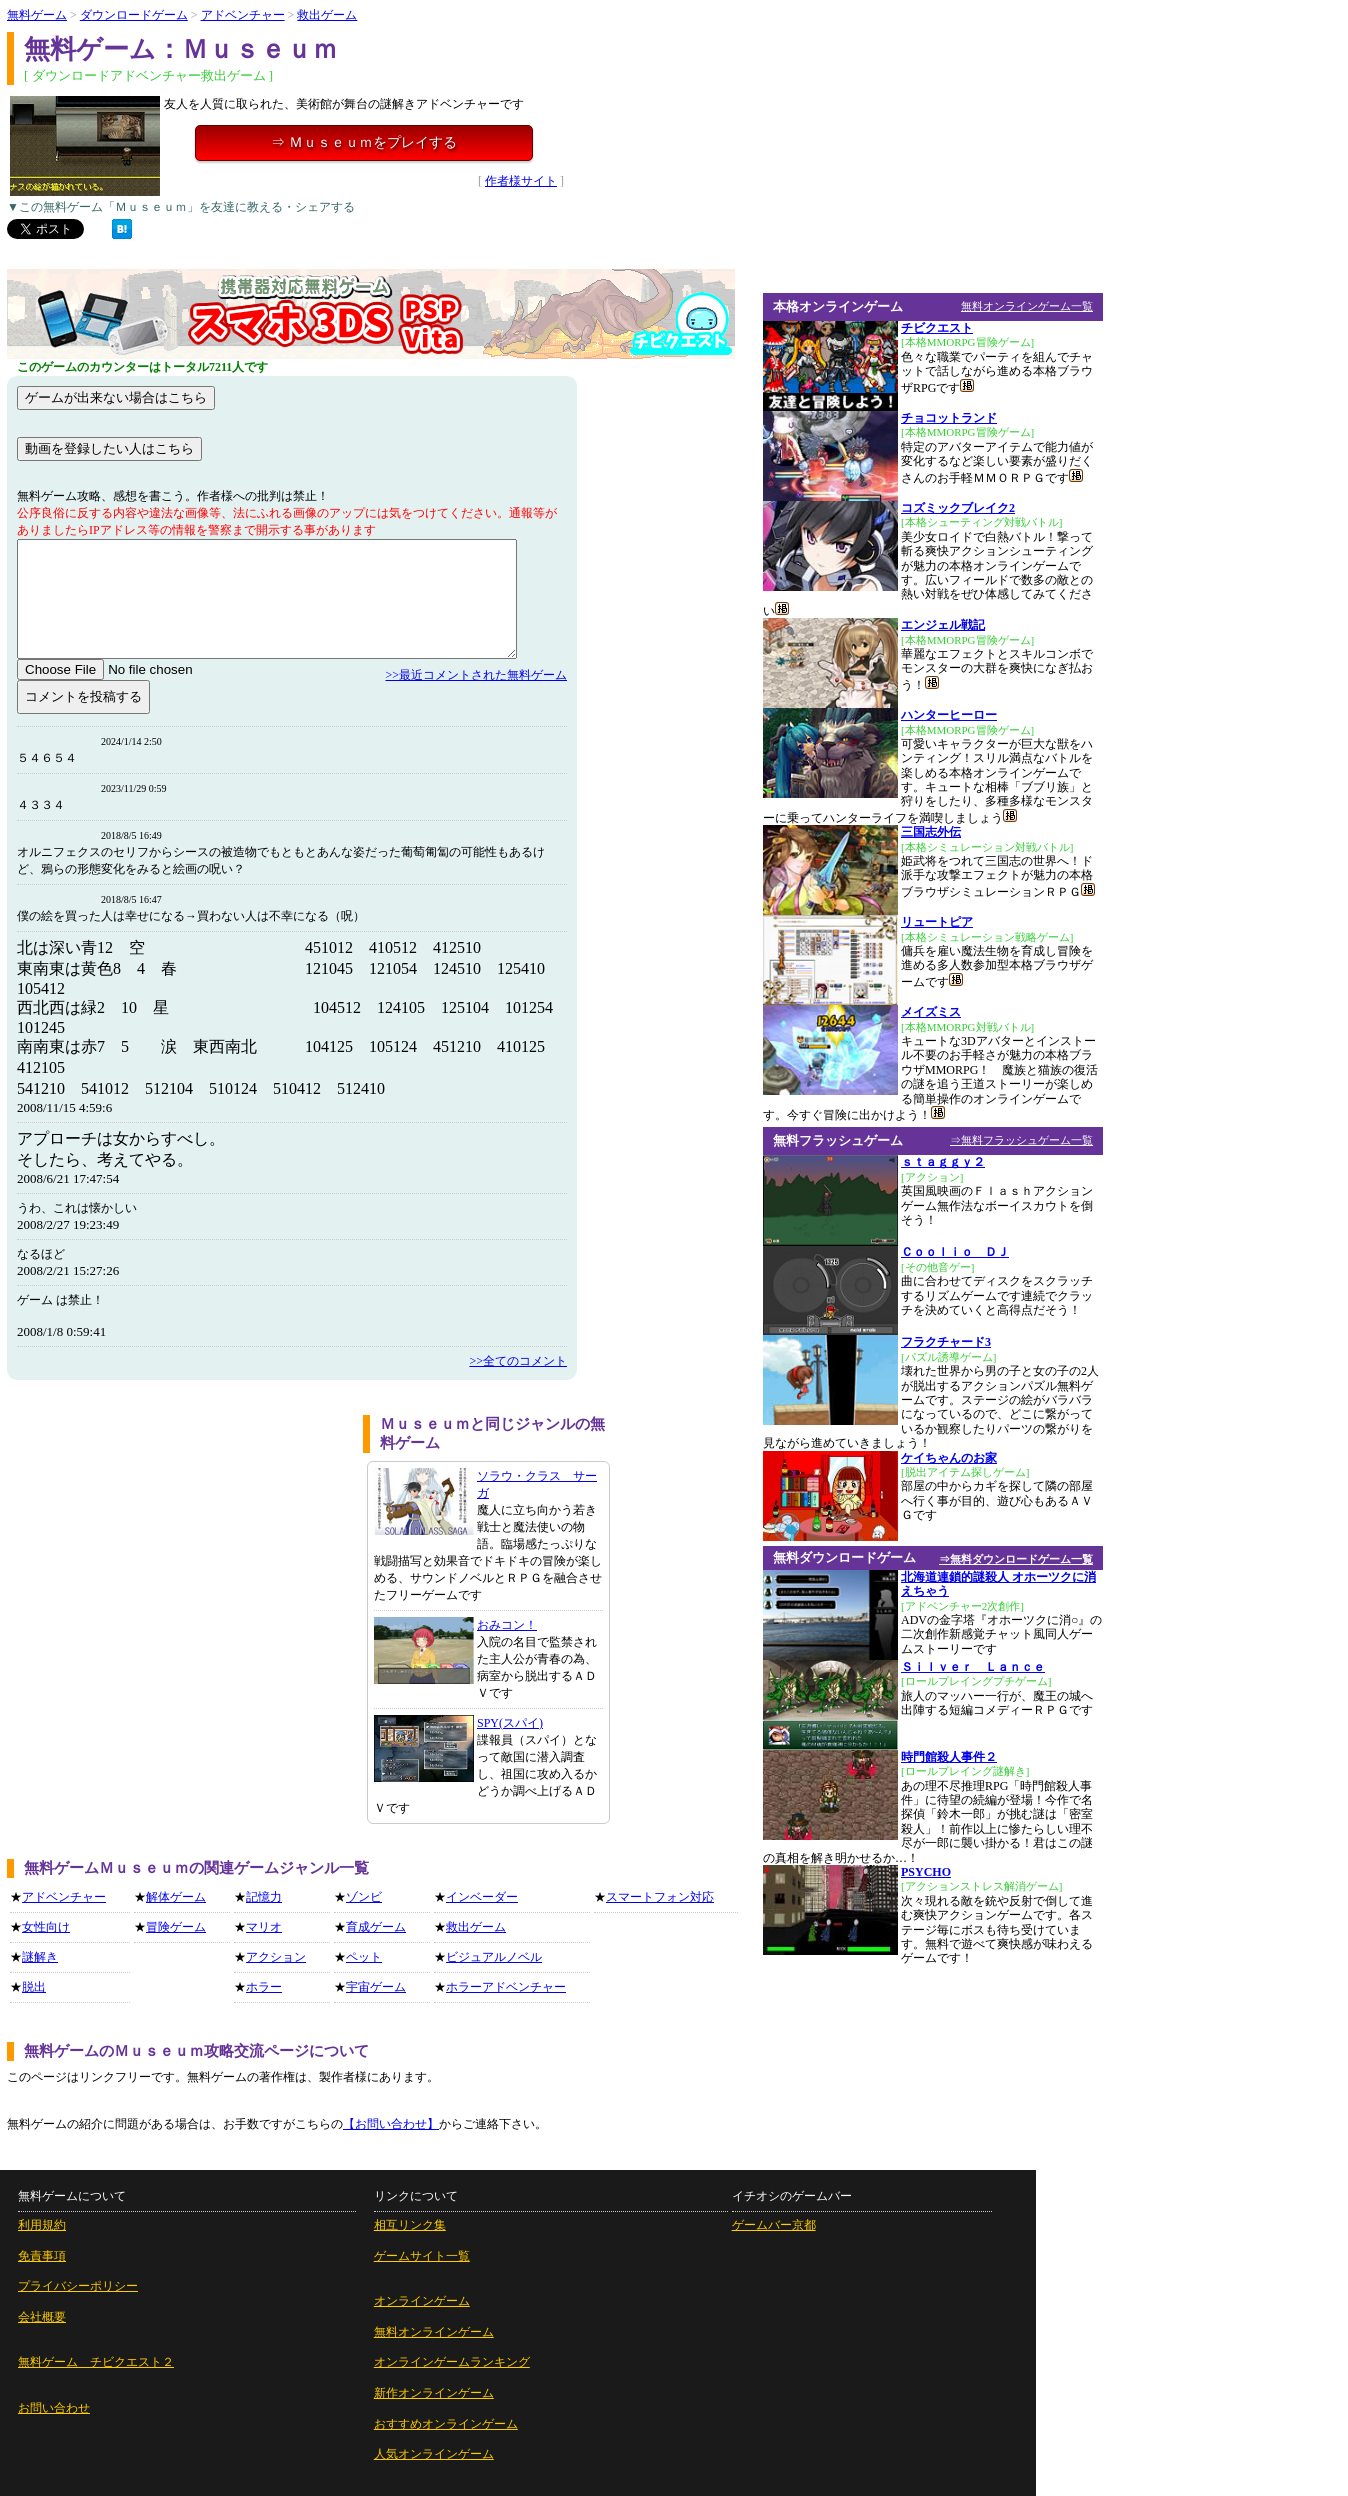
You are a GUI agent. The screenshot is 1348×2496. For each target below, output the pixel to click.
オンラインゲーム (422, 2301)
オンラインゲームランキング (452, 2362)
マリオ (264, 1927)
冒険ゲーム (176, 1927)
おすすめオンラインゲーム (446, 2424)
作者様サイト (521, 181)
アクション (276, 1957)
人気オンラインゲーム (434, 2454)
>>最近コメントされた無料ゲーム (476, 675)
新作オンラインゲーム (434, 2393)
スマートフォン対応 (660, 1897)
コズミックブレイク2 (958, 508)
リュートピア (937, 922)
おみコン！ (507, 1625)
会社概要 (42, 2317)
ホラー (264, 1987)
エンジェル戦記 (943, 625)
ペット (364, 1957)
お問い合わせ (54, 2408)
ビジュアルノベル (494, 1957)
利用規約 (42, 2225)
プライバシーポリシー (78, 2286)
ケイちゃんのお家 (949, 1458)
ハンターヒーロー (949, 715)
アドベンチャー (243, 15)
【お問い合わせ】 (391, 2124)
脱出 (34, 1987)
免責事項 (42, 2256)
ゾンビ (364, 1897)
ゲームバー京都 (774, 2225)
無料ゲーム (37, 15)
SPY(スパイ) (510, 1723)
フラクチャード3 (946, 1342)
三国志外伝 (931, 832)
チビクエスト (937, 328)
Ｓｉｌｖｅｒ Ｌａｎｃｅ (973, 1667)
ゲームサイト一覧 (422, 2256)
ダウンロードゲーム (134, 15)
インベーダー (482, 1897)
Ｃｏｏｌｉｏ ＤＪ (955, 1252)
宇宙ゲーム (376, 1987)
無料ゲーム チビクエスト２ (96, 2362)
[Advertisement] (178, 1555)
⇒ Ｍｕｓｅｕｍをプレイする (364, 142)
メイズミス (931, 1012)
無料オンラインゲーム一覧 (1027, 306)
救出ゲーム (327, 15)
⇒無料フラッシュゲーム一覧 (1021, 1140)
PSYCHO (926, 1872)
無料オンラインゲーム (434, 2332)
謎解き (40, 1957)
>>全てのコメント (518, 1361)
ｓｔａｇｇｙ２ (943, 1162)
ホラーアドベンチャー (506, 1987)
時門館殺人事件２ (949, 1757)
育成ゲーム (376, 1927)
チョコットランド (949, 418)
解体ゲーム (176, 1897)
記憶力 (264, 1897)
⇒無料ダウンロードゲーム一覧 (1016, 1559)
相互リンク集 (410, 2225)
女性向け (46, 1927)
